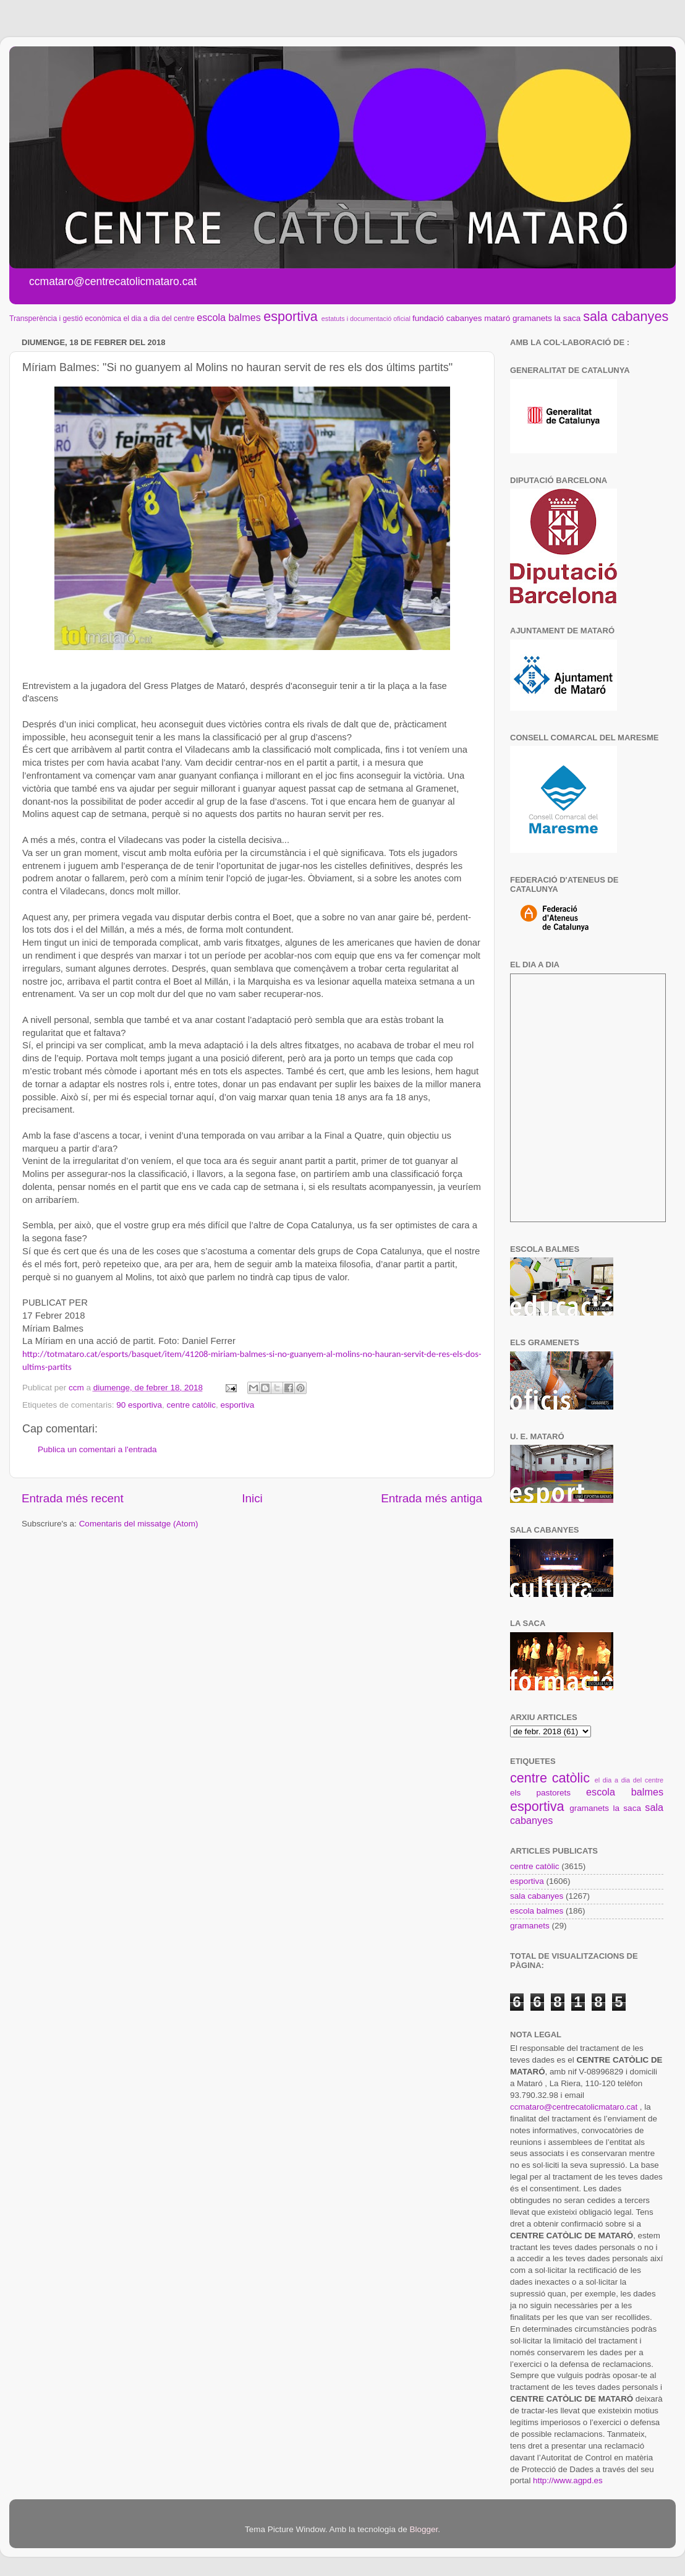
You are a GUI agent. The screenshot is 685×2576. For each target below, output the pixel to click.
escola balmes (228, 317)
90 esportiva (139, 1405)
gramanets (532, 318)
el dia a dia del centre (158, 318)
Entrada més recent (73, 1498)
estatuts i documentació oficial (366, 318)
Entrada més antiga (431, 1498)
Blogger (423, 2529)
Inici (252, 1498)
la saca (568, 318)
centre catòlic (191, 1405)
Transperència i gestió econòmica (65, 318)
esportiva (290, 316)
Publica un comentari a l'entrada (97, 1449)
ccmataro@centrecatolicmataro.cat (573, 2107)
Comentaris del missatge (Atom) (138, 1523)
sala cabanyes (625, 316)
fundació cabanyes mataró (461, 318)
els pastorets (540, 1792)
